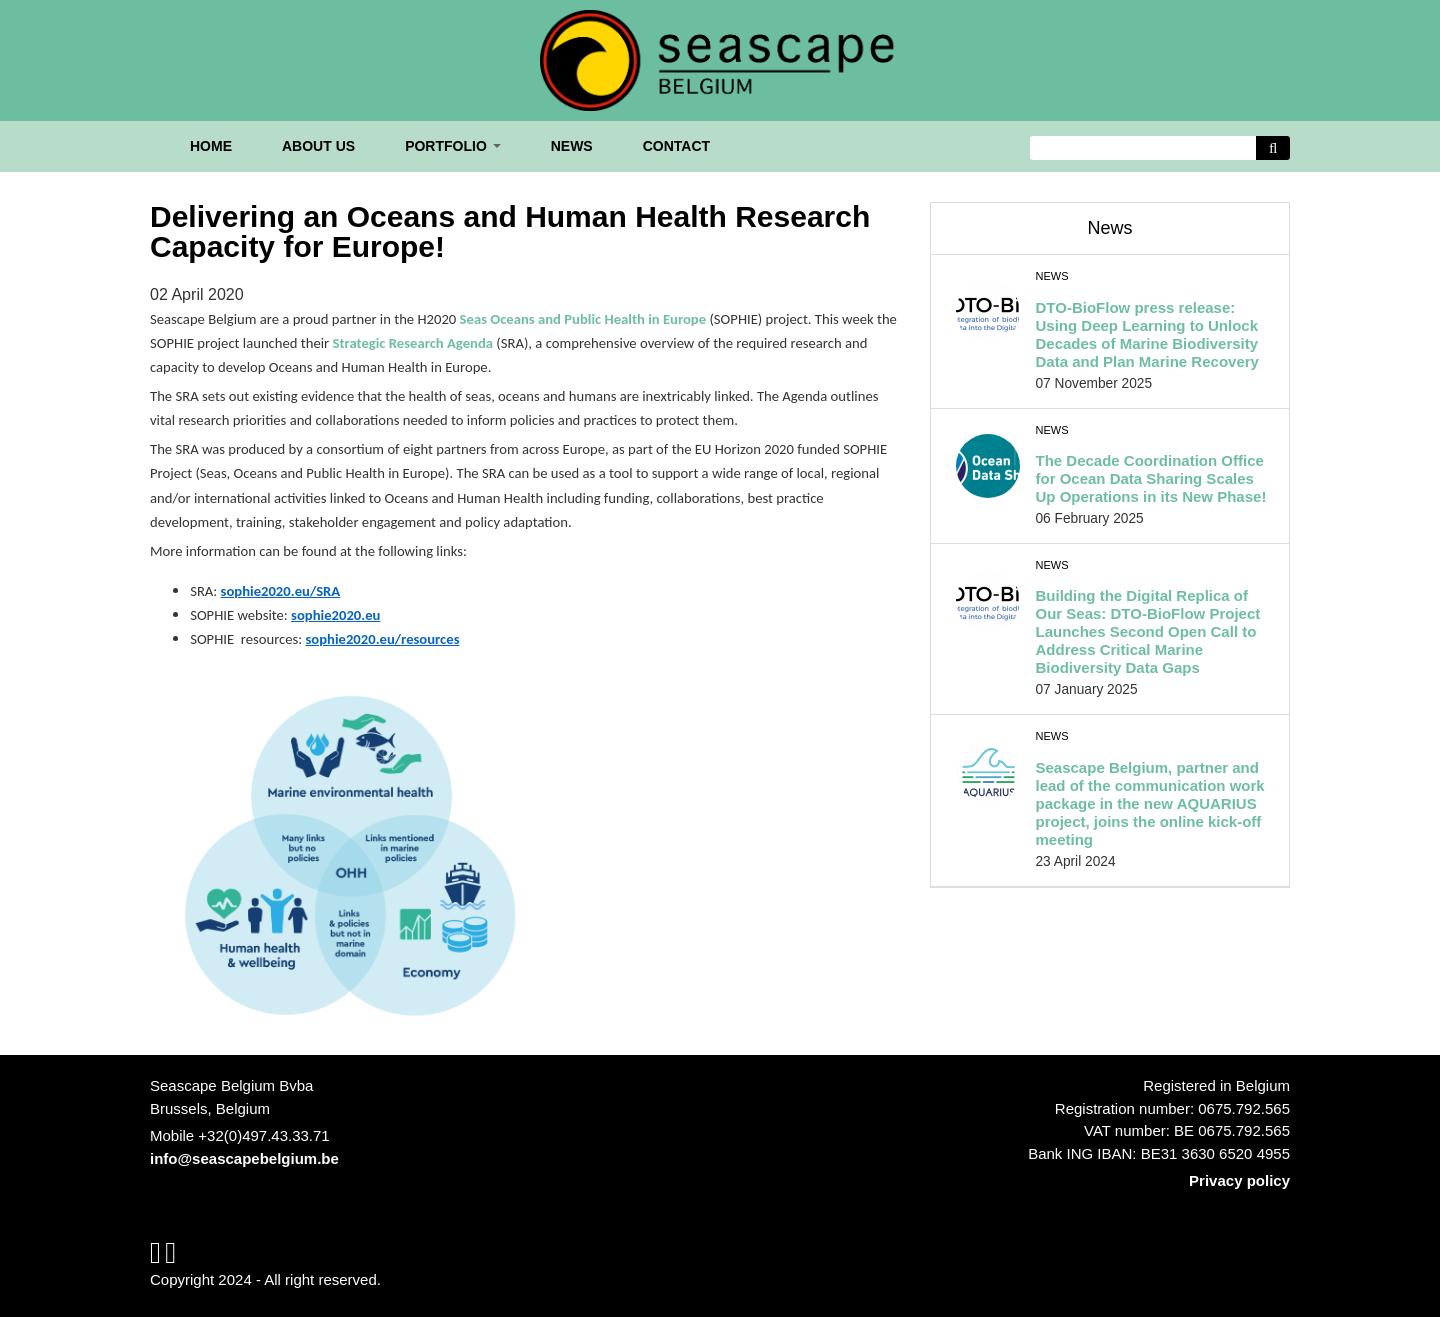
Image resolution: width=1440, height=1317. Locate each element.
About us (318, 146)
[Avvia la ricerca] (1273, 148)
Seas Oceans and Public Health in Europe (583, 319)
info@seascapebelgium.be (244, 1158)
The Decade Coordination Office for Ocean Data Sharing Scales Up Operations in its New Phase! (1151, 478)
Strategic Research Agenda (413, 343)
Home (211, 146)
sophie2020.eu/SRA (281, 591)
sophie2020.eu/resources (383, 639)
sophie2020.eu (335, 615)
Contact (676, 146)
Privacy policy (1239, 1180)
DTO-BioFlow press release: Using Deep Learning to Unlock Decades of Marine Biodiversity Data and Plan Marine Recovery (1147, 334)
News (572, 146)
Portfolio (453, 146)
